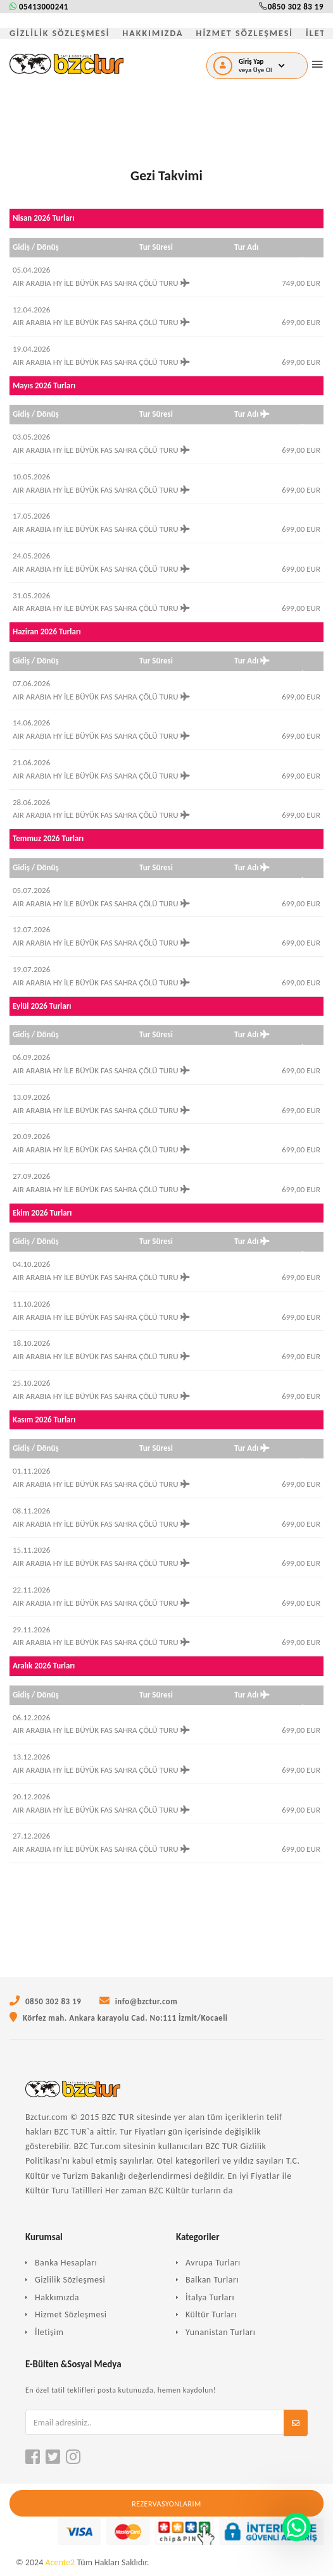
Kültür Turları (211, 2314)
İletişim (49, 2332)
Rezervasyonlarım (166, 2503)
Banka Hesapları (66, 2262)
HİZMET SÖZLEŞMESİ (244, 33)
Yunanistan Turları (220, 2332)
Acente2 (60, 2562)
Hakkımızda (57, 2297)
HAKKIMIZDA (153, 33)
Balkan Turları (212, 2279)
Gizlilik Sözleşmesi (70, 2279)
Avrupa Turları (213, 2262)
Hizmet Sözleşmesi (71, 2314)
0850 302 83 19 (291, 6)
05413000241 (38, 6)
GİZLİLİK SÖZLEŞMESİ (59, 33)
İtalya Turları (209, 2297)
